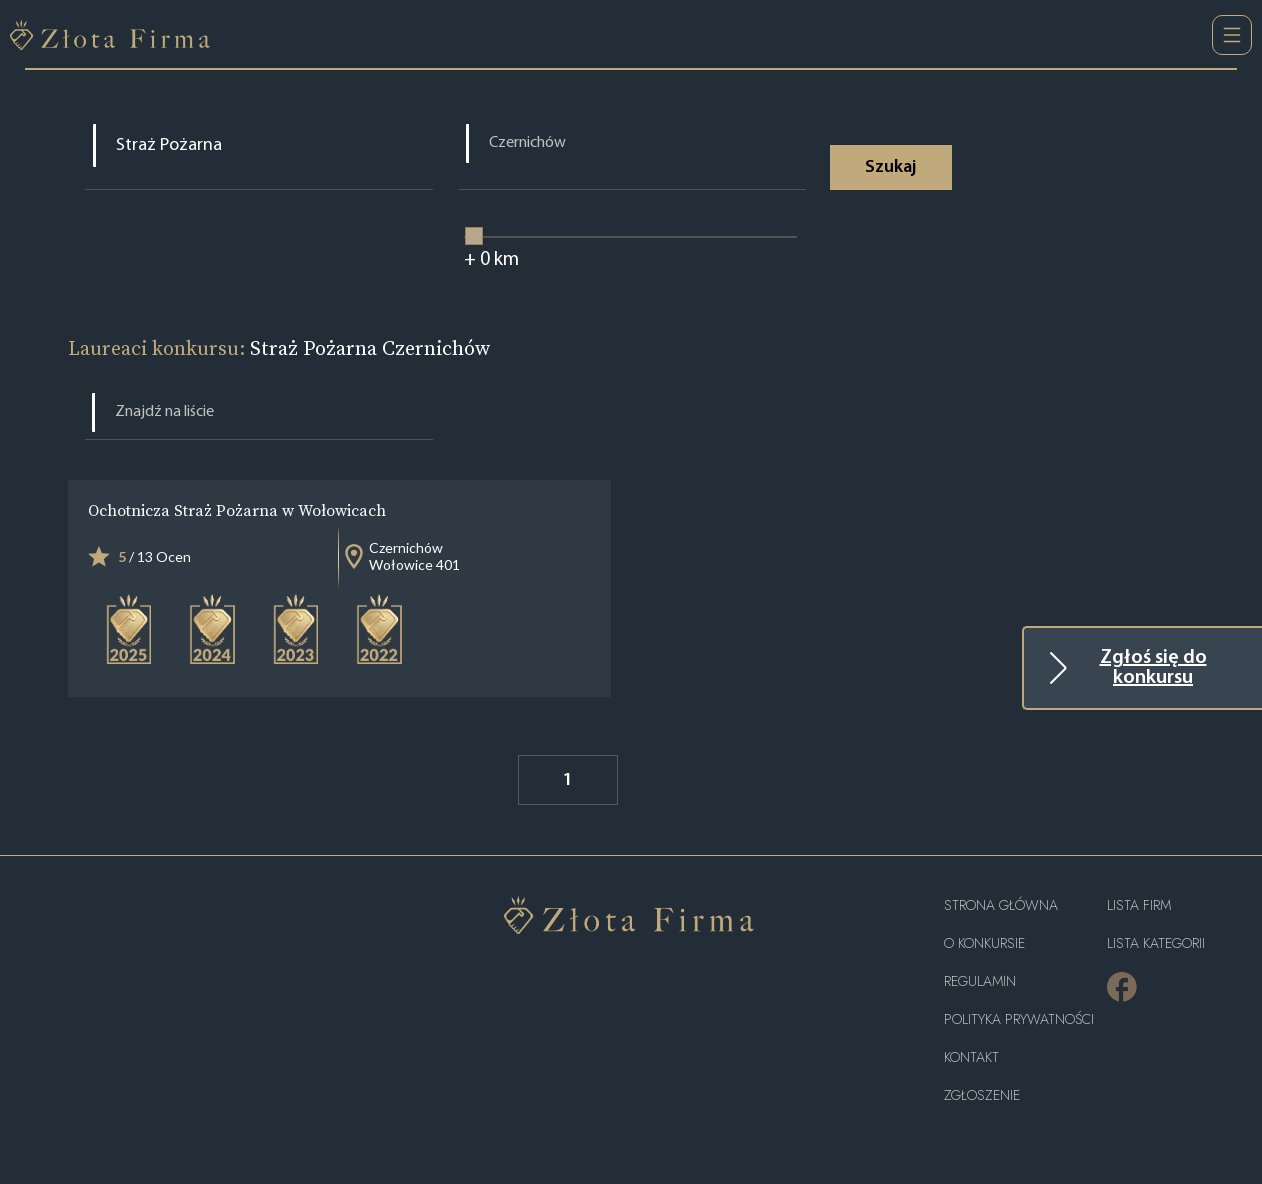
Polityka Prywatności (1019, 1019)
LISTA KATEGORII (1156, 943)
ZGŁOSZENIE (982, 1095)
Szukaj (890, 167)
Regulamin (980, 981)
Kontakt (971, 1057)
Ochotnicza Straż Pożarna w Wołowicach (237, 510)
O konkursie (984, 943)
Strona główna (1001, 905)
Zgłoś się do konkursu (1153, 668)
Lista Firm (1139, 905)
